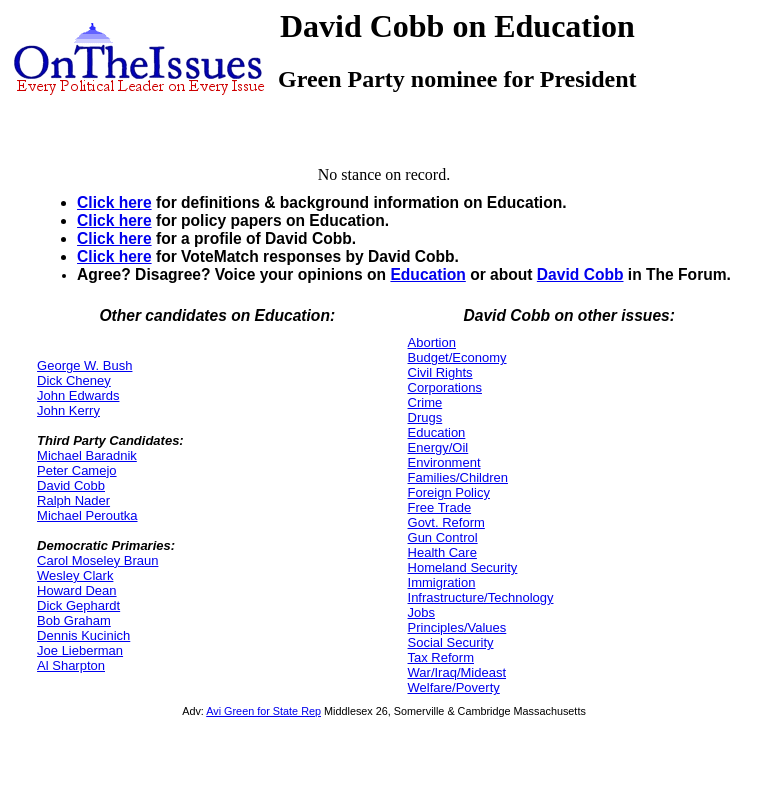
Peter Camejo (76, 470)
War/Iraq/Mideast (457, 672)
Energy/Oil (438, 447)
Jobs (421, 612)
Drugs (425, 417)
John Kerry (68, 410)
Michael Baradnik (87, 455)
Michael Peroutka (87, 515)
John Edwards (78, 395)
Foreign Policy (449, 492)
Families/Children (458, 477)
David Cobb (580, 274)
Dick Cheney (74, 380)
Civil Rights (440, 372)
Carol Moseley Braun (97, 560)
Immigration (442, 582)
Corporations (445, 387)
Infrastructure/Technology (481, 597)
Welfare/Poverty (454, 687)
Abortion (432, 342)
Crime (425, 402)
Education (427, 274)
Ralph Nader (73, 500)
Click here (114, 202)
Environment (444, 462)
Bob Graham (74, 620)
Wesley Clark (75, 575)
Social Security (451, 642)
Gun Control (443, 537)
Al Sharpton (71, 665)
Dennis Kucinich (83, 635)
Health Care (442, 552)
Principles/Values (457, 627)
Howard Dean (77, 590)
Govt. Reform (446, 522)
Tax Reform (441, 657)
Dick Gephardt (78, 605)
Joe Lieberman (80, 650)
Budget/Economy (457, 357)
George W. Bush (84, 365)
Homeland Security (463, 567)
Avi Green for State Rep (263, 711)
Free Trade (440, 507)
